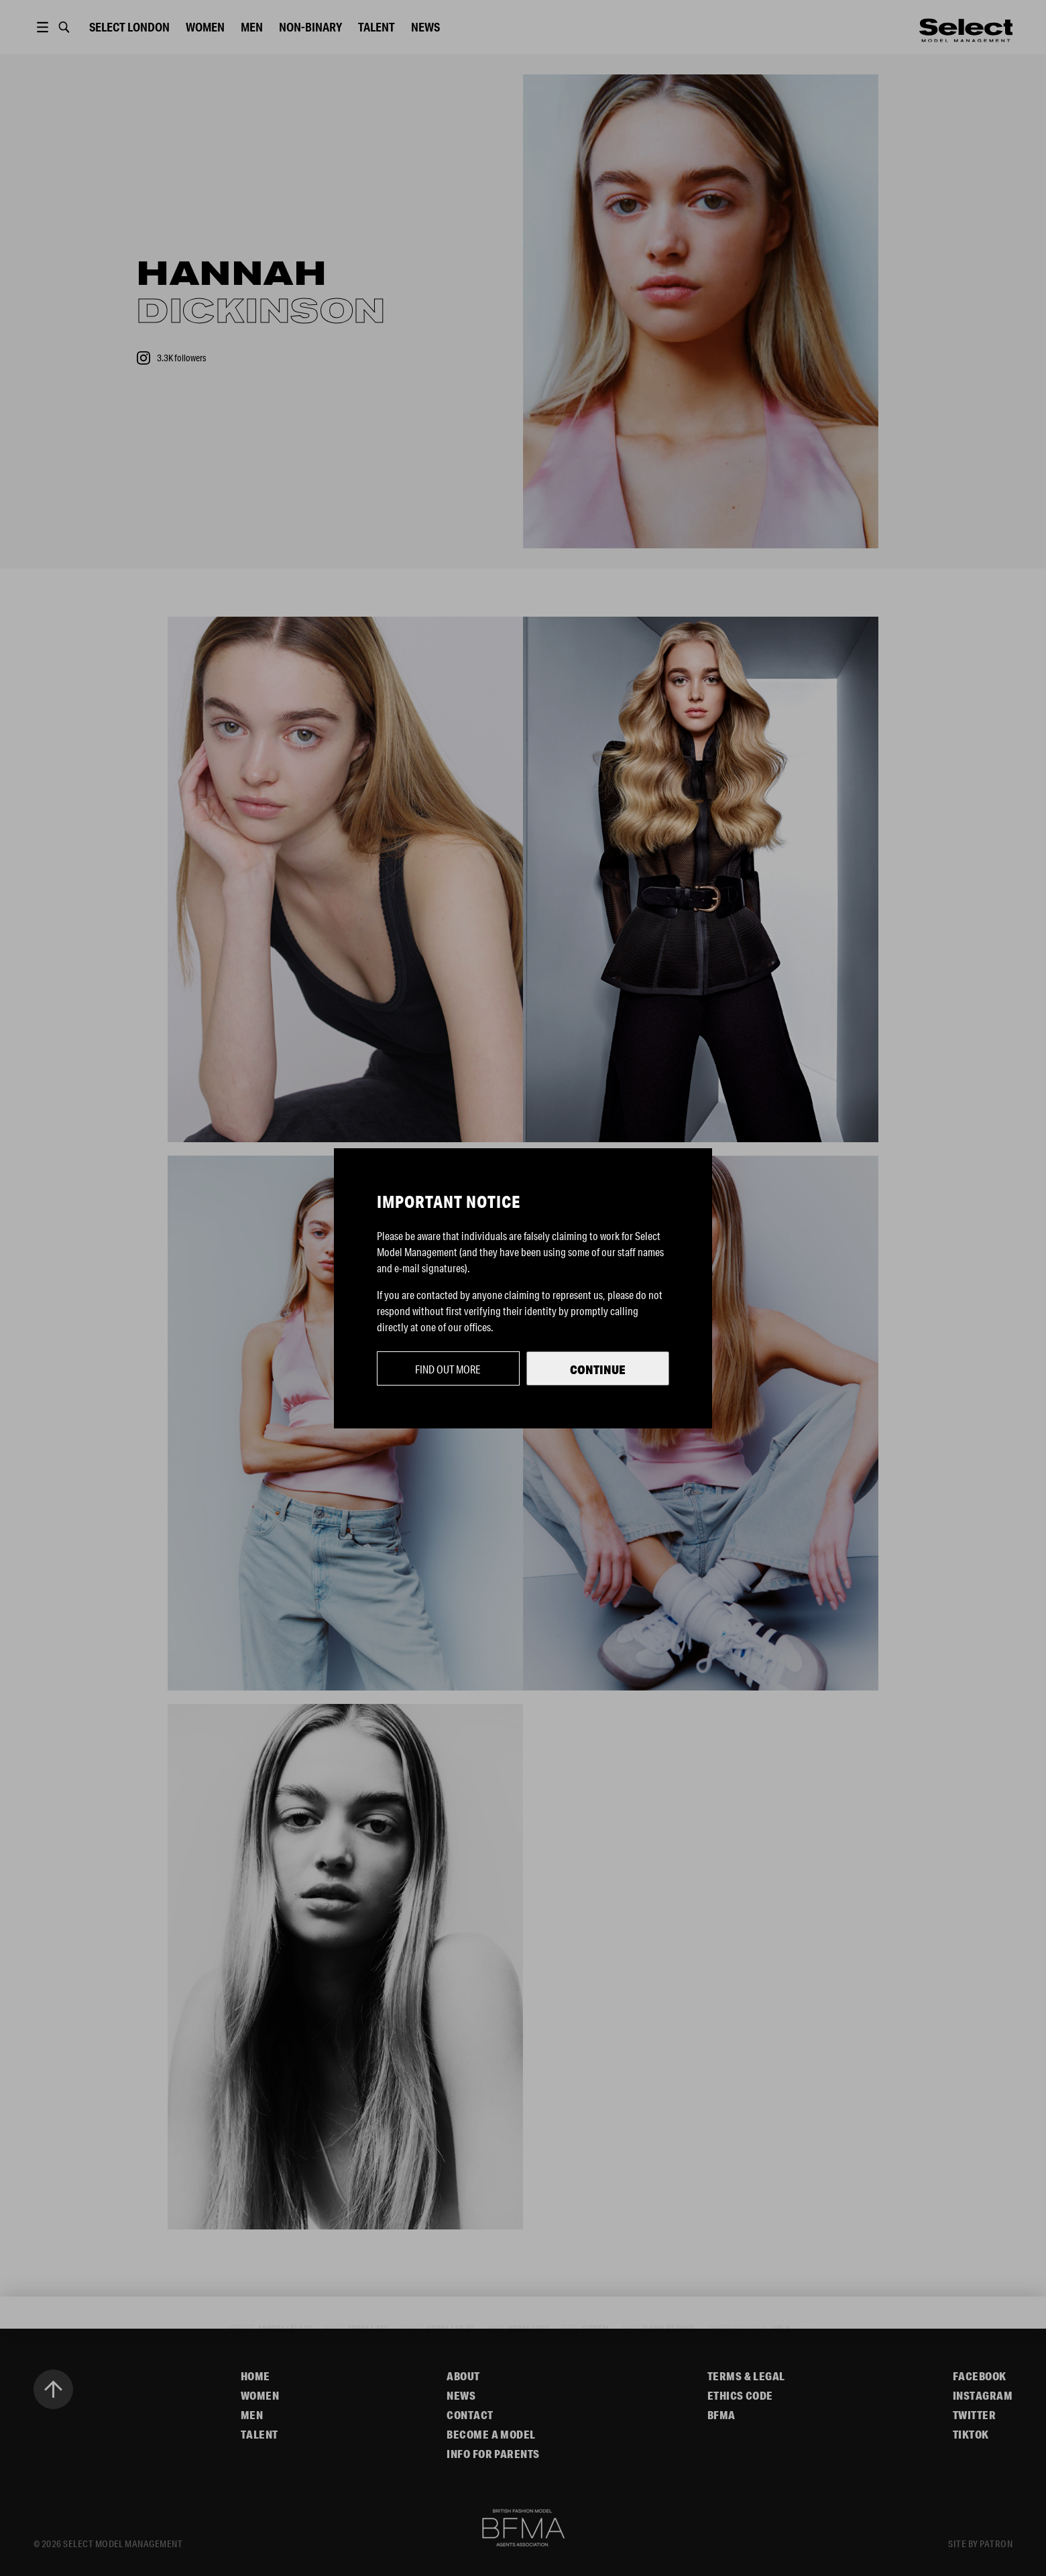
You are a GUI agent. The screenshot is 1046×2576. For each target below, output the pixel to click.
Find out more (448, 1369)
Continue (598, 1369)
